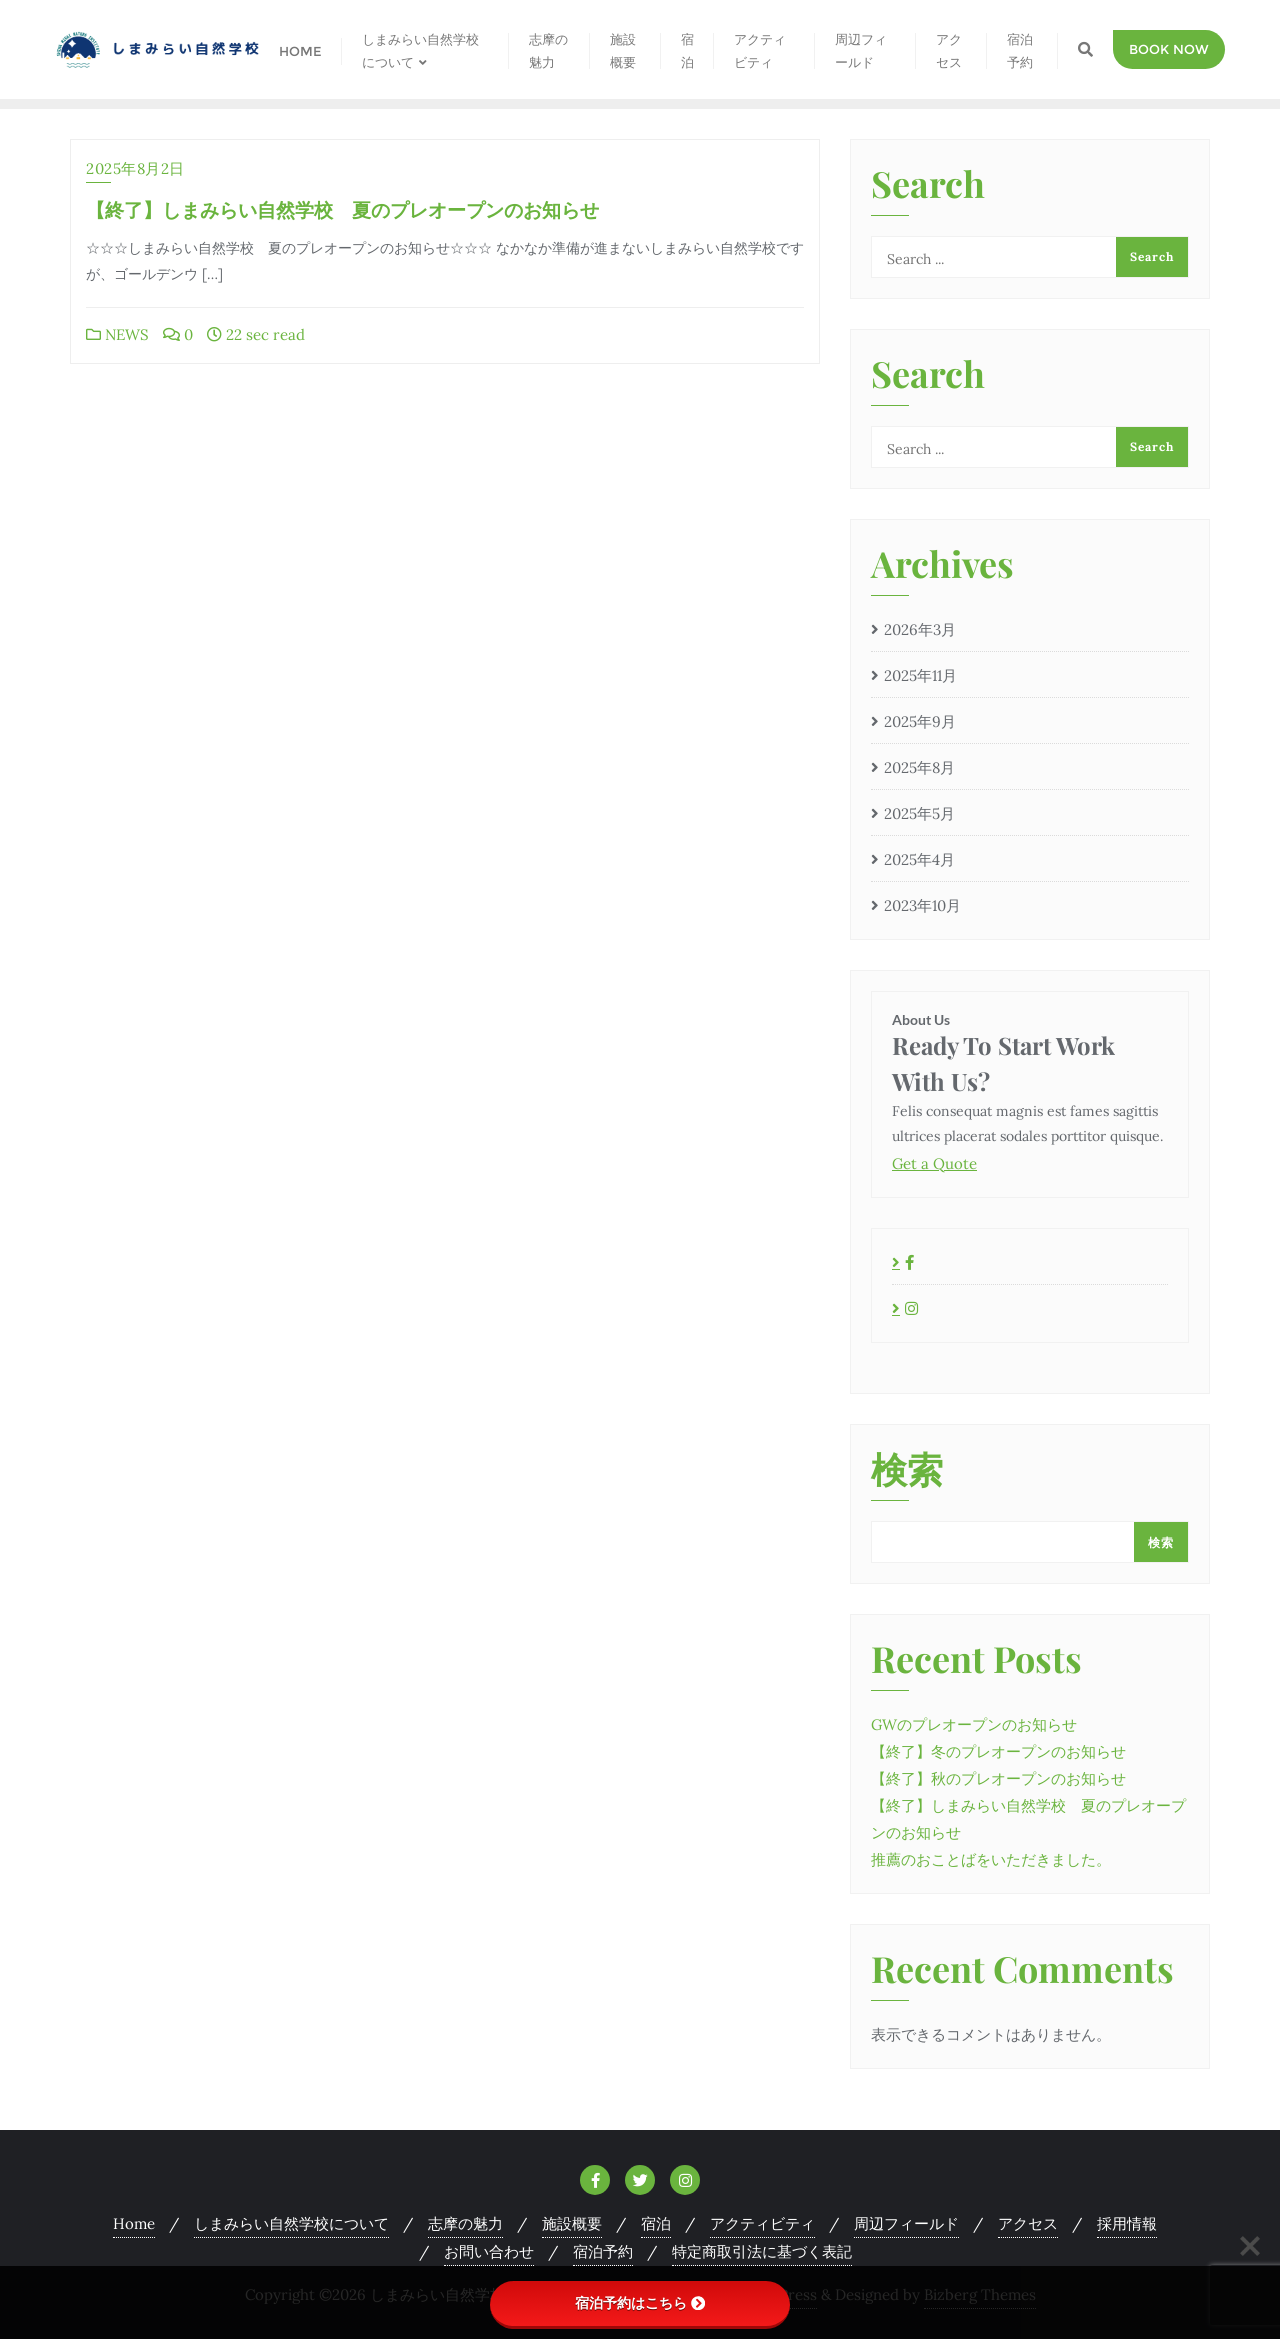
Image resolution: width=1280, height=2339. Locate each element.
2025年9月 (920, 721)
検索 (907, 1471)
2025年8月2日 (135, 168)
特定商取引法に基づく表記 (762, 2251)
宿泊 (656, 2223)
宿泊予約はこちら (640, 2303)
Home (134, 2223)
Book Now (1169, 49)
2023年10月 (922, 905)
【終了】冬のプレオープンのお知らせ (998, 1751)
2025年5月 (919, 813)
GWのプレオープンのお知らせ (974, 1724)
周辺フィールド (906, 2223)
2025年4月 (919, 859)
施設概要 (572, 2223)
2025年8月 (919, 767)
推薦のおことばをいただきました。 (991, 1859)
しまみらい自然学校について (291, 2223)
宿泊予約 (603, 2251)
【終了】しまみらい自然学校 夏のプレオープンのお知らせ (342, 209)
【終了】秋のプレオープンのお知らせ (998, 1778)
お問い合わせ (489, 2251)
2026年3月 (920, 629)
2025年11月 (920, 675)
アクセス (1028, 2223)
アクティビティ (762, 2223)
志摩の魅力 (465, 2223)
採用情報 (1127, 2223)
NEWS (117, 334)
